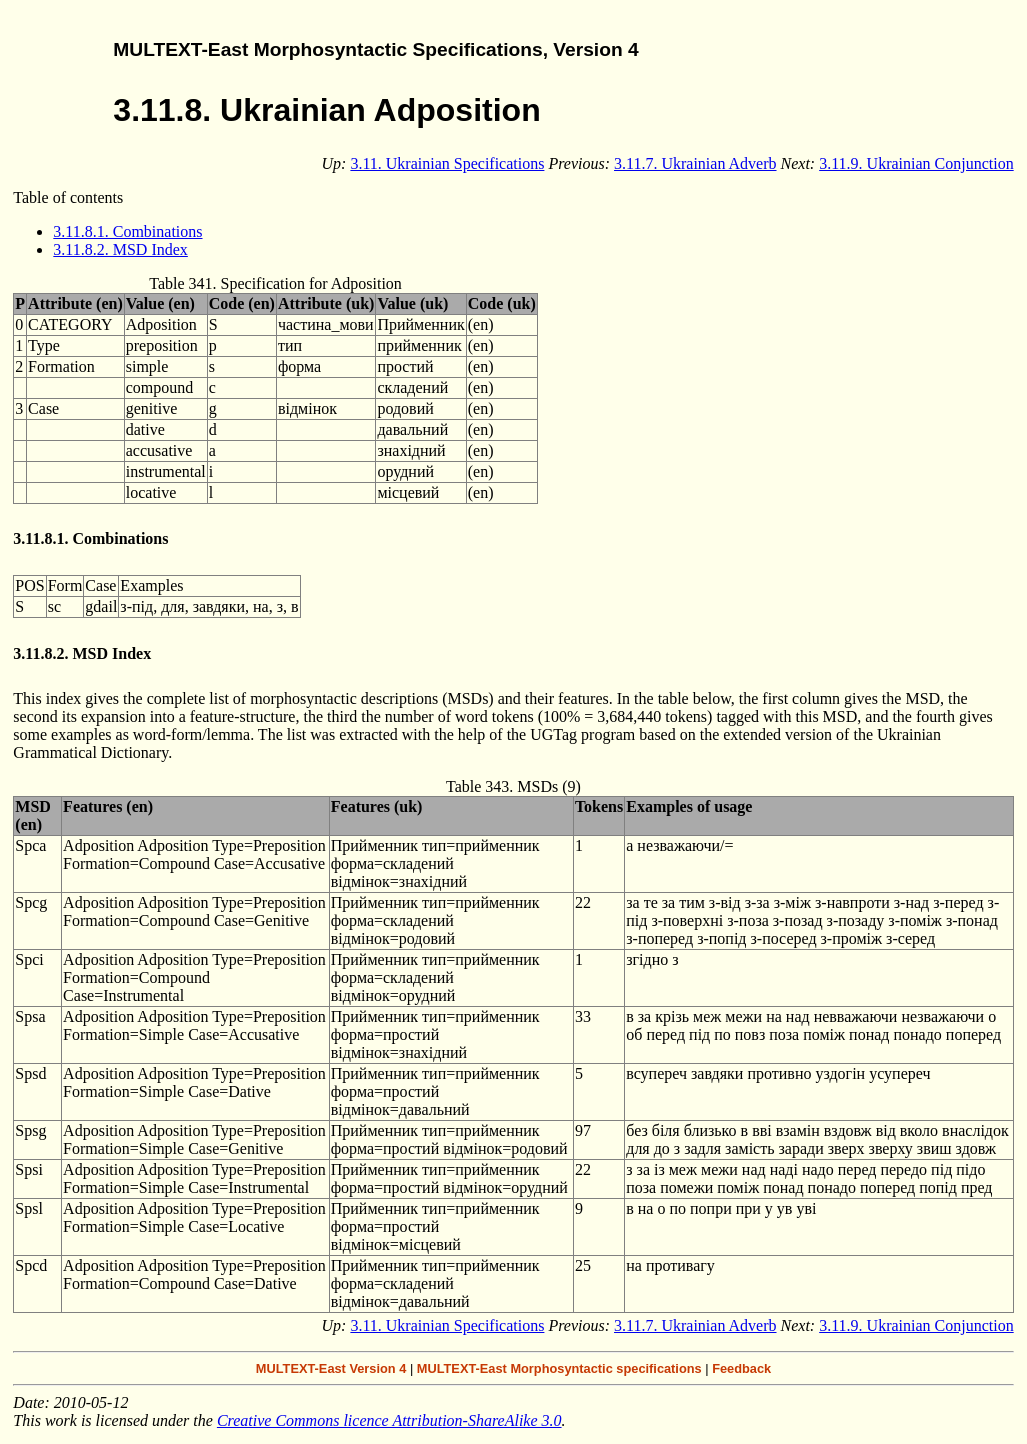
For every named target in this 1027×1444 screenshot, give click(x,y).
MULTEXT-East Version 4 (331, 1368)
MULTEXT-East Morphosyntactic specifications (559, 1368)
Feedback (741, 1368)
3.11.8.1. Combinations (127, 231)
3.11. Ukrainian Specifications (447, 163)
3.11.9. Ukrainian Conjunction (916, 163)
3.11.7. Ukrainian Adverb (695, 163)
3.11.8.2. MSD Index (120, 249)
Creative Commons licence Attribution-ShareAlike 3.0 (389, 1420)
